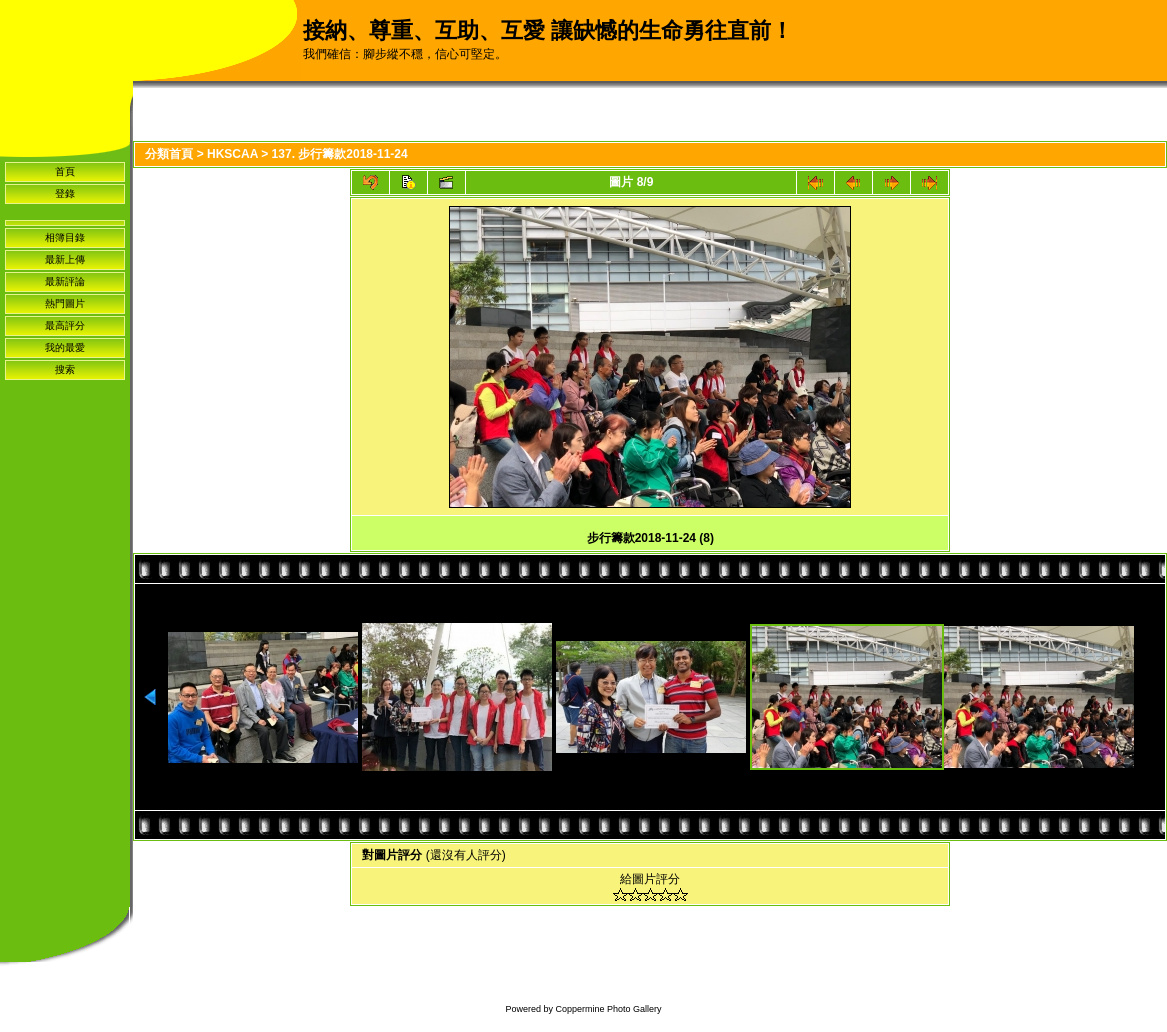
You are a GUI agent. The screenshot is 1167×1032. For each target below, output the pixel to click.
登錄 (65, 193)
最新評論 (65, 281)
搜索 (65, 369)
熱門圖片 (65, 303)
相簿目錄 (65, 237)
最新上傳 (65, 259)
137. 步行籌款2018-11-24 (340, 154)
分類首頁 (169, 154)
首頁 (65, 171)
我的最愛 (65, 347)
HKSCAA (232, 154)
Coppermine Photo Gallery (608, 1009)
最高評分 (65, 325)
